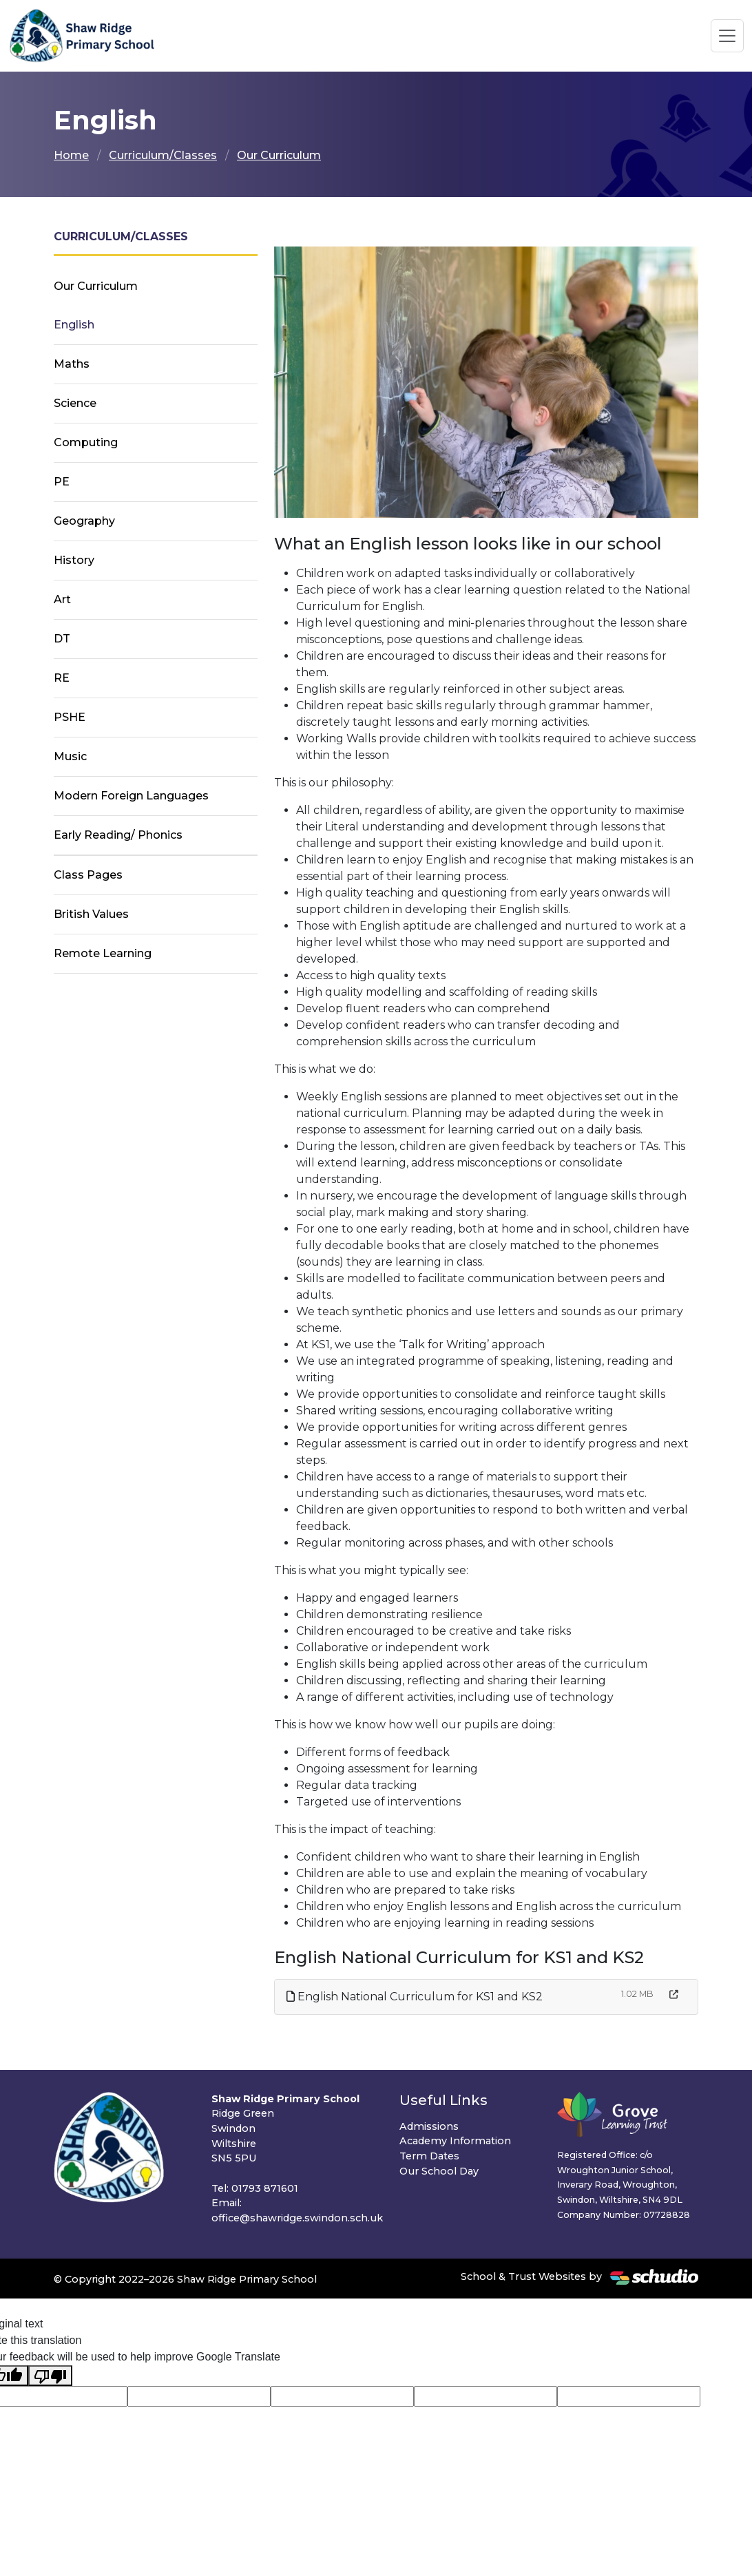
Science (75, 403)
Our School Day (439, 2171)
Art (62, 599)
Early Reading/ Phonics (118, 834)
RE (62, 677)
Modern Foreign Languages (131, 795)
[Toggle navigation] (727, 35)
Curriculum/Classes (163, 155)
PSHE (69, 717)
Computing (86, 442)
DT (62, 638)
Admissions (429, 2126)
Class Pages (88, 874)
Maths (72, 363)
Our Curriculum (279, 155)
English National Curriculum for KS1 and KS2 (414, 1996)
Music (70, 756)
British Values (91, 914)
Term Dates (429, 2156)
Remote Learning (103, 953)
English (74, 324)
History (74, 560)
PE (62, 481)
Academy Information (455, 2141)
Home (71, 155)
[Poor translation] (50, 2376)
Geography (84, 520)
